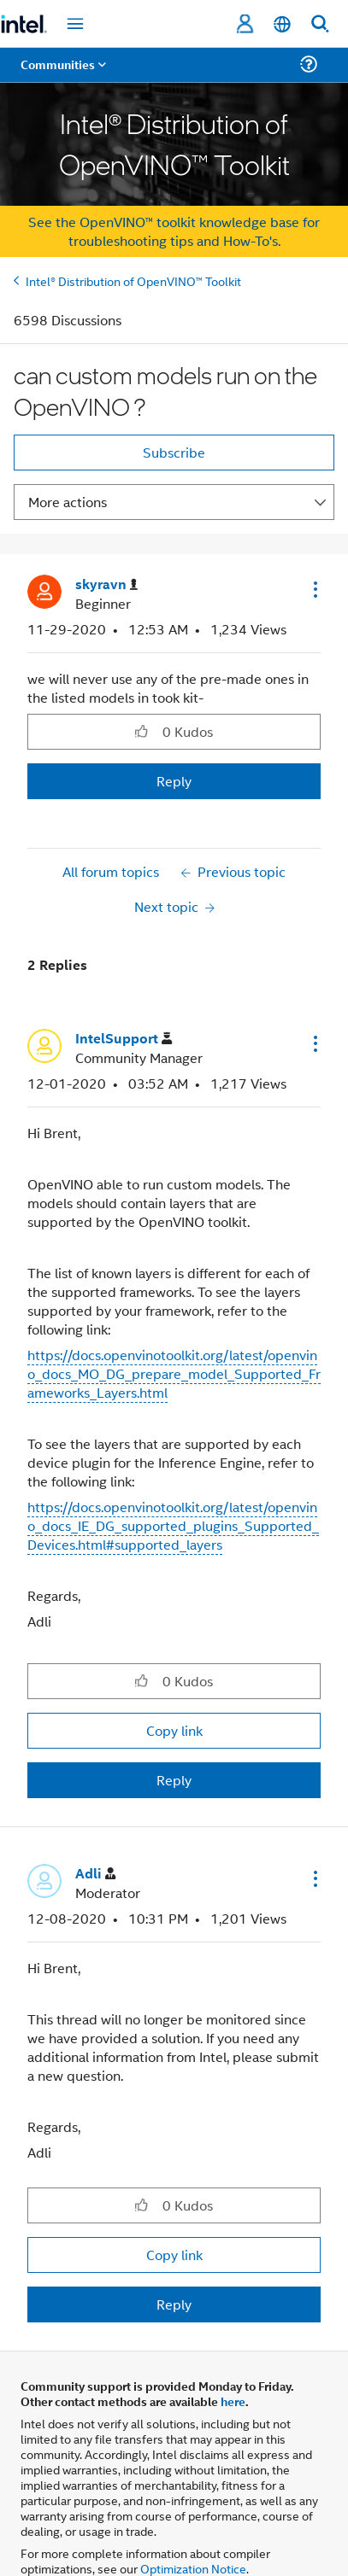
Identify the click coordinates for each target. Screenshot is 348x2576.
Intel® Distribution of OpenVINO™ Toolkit (133, 280)
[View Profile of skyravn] (106, 584)
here (233, 2401)
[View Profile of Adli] (95, 1874)
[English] (282, 24)
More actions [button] (67, 501)
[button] (313, 589)
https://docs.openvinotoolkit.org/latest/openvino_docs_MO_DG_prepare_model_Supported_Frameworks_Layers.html (174, 1373)
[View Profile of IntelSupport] (123, 1039)
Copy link (174, 1730)
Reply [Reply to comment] (174, 1780)
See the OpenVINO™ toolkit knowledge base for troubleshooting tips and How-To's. (174, 231)
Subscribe (174, 452)
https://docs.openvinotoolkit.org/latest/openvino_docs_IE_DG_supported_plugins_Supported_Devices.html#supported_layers (173, 1525)
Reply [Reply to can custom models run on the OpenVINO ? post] (174, 781)
